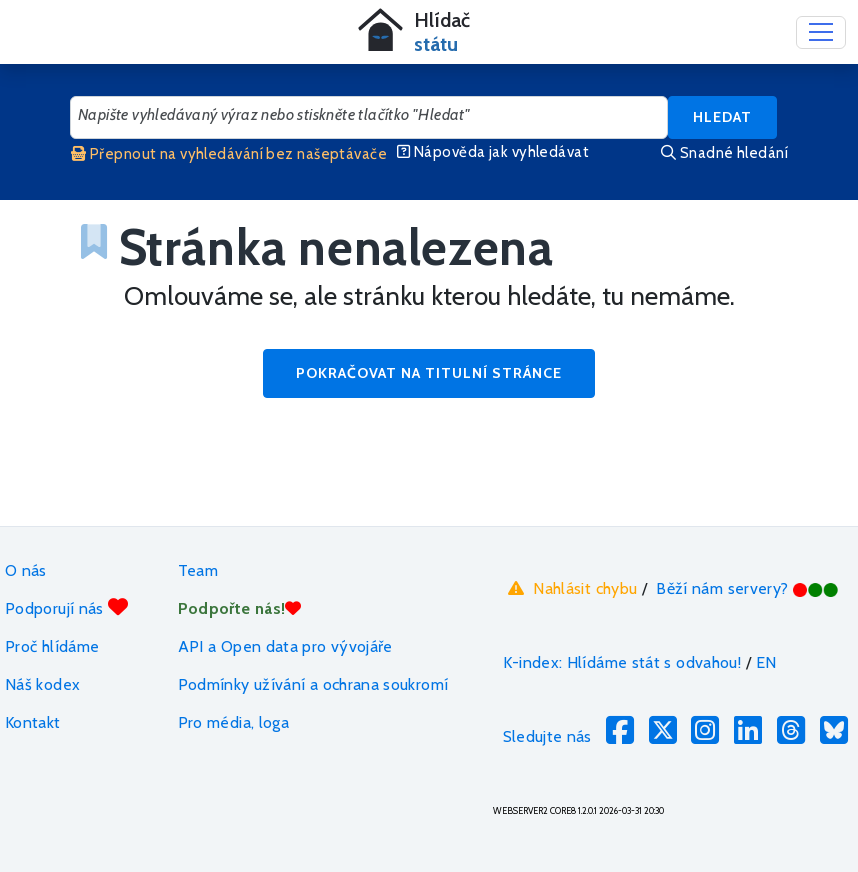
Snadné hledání (724, 153)
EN (766, 662)
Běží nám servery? (747, 588)
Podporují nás (66, 607)
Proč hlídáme (52, 646)
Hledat (722, 117)
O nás (26, 570)
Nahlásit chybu (570, 588)
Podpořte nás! (240, 608)
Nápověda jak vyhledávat (493, 152)
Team (198, 570)
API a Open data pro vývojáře (285, 646)
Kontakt (33, 722)
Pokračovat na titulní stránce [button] (429, 373)
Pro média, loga (233, 722)
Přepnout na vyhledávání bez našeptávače (229, 154)
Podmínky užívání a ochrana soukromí (313, 684)
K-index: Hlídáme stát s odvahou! (622, 662)
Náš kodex (42, 684)
